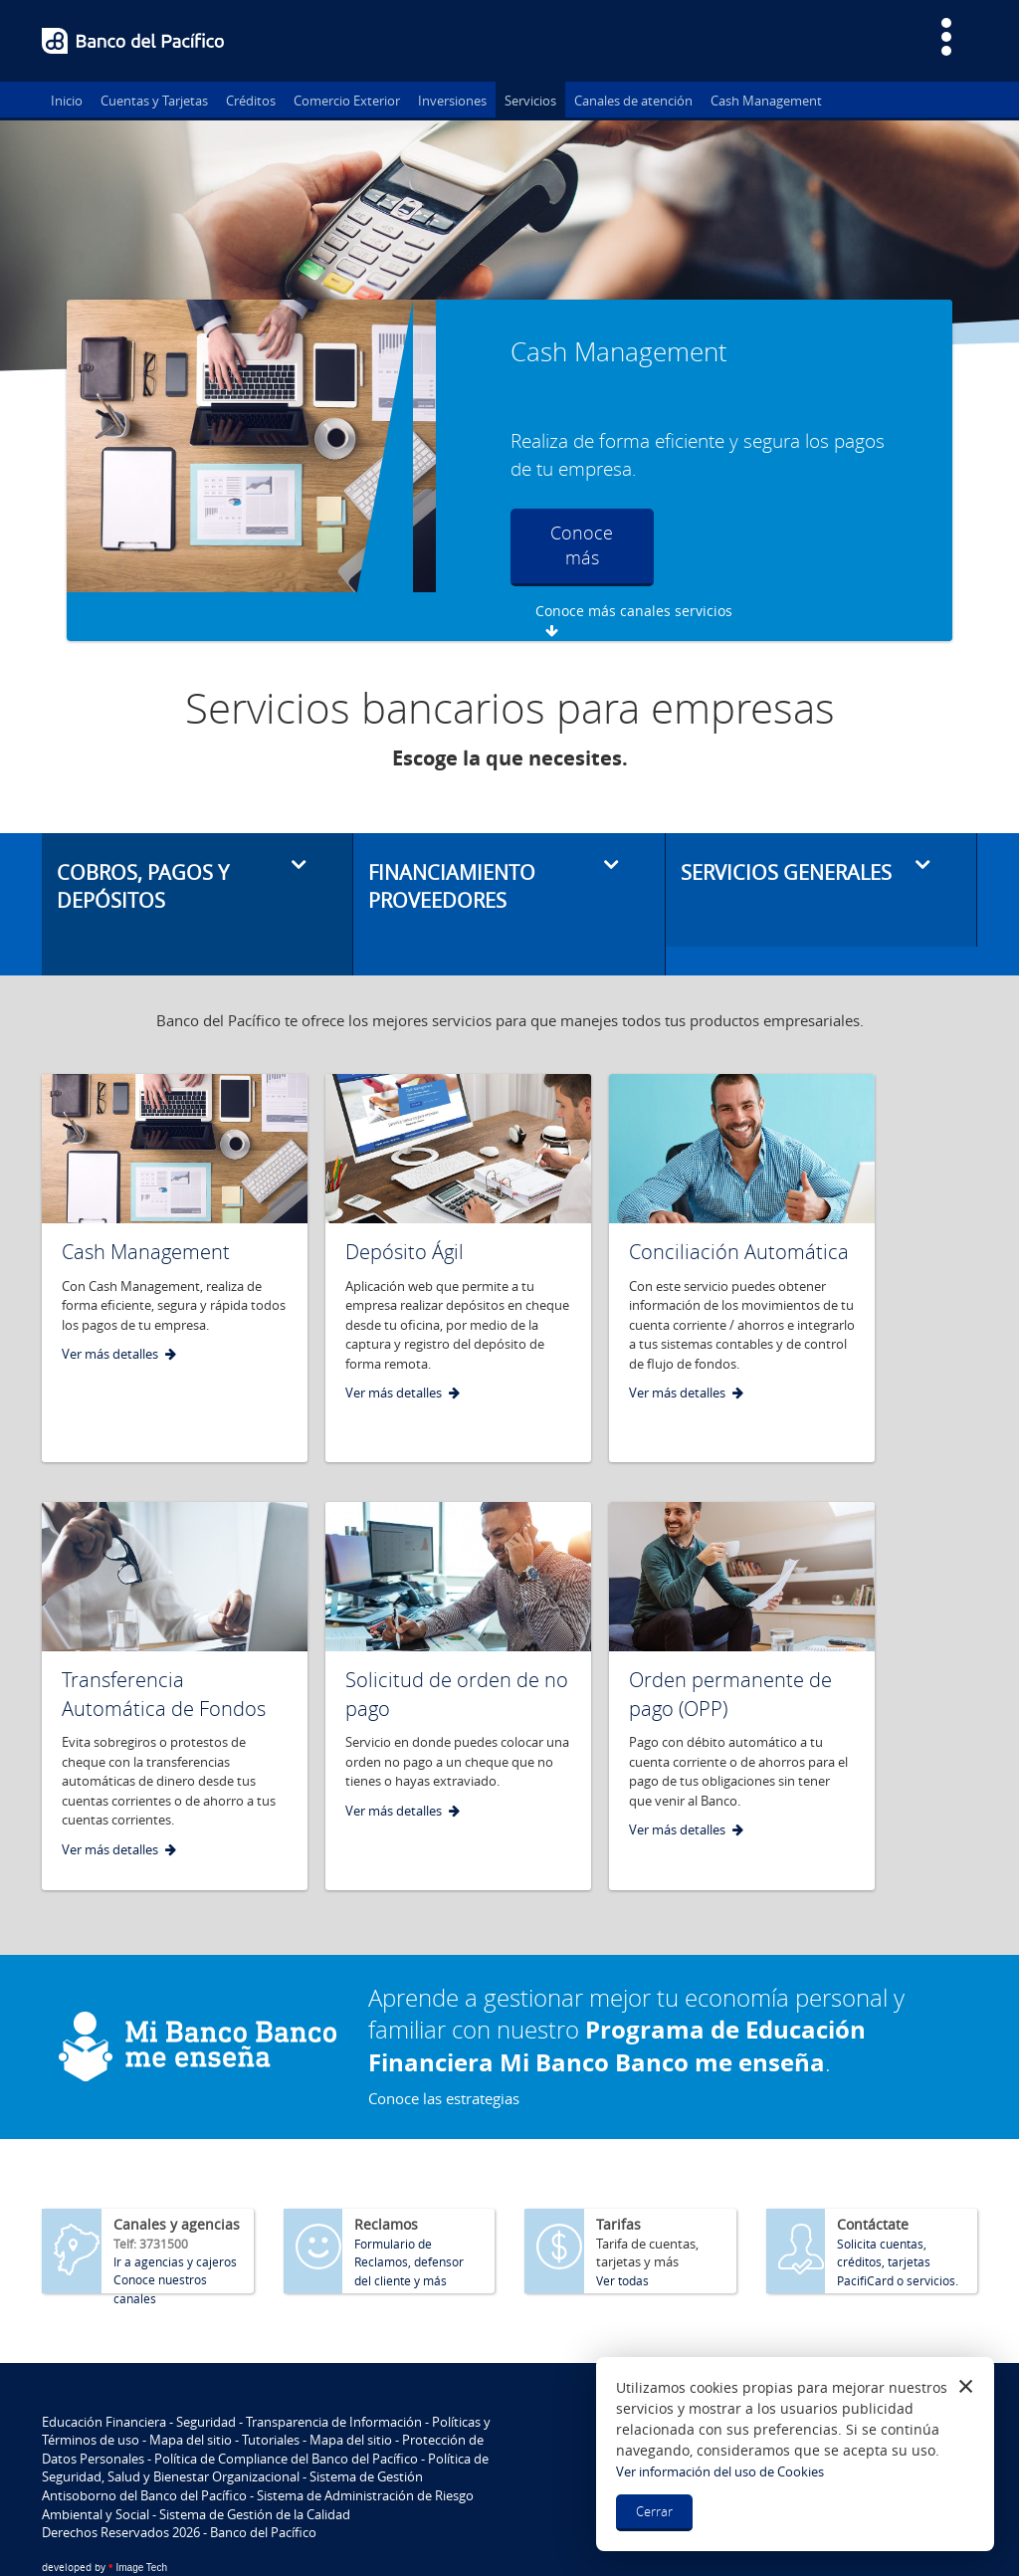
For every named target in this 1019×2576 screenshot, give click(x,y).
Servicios (530, 100)
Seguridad (206, 2373)
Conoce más (573, 545)
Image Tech (104, 2518)
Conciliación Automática (739, 1202)
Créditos (251, 100)
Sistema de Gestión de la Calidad (254, 2465)
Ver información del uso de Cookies (720, 2471)
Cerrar (654, 2511)
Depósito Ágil (404, 1202)
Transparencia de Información (334, 2373)
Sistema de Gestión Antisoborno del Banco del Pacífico (232, 2438)
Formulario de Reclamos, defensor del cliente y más (409, 2213)
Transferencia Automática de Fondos (164, 1645)
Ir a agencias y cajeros (175, 2213)
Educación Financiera (104, 2373)
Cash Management (766, 100)
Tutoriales (271, 2392)
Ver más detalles (110, 1305)
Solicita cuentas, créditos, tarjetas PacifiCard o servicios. (897, 2213)
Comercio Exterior (347, 100)
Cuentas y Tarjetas (154, 100)
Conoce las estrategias (443, 2049)
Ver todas (622, 2232)
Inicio (67, 100)
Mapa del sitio (190, 2392)
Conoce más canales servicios (759, 531)
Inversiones (452, 100)
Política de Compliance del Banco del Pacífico (286, 2410)
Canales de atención (633, 100)
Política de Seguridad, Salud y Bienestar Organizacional (265, 2419)
